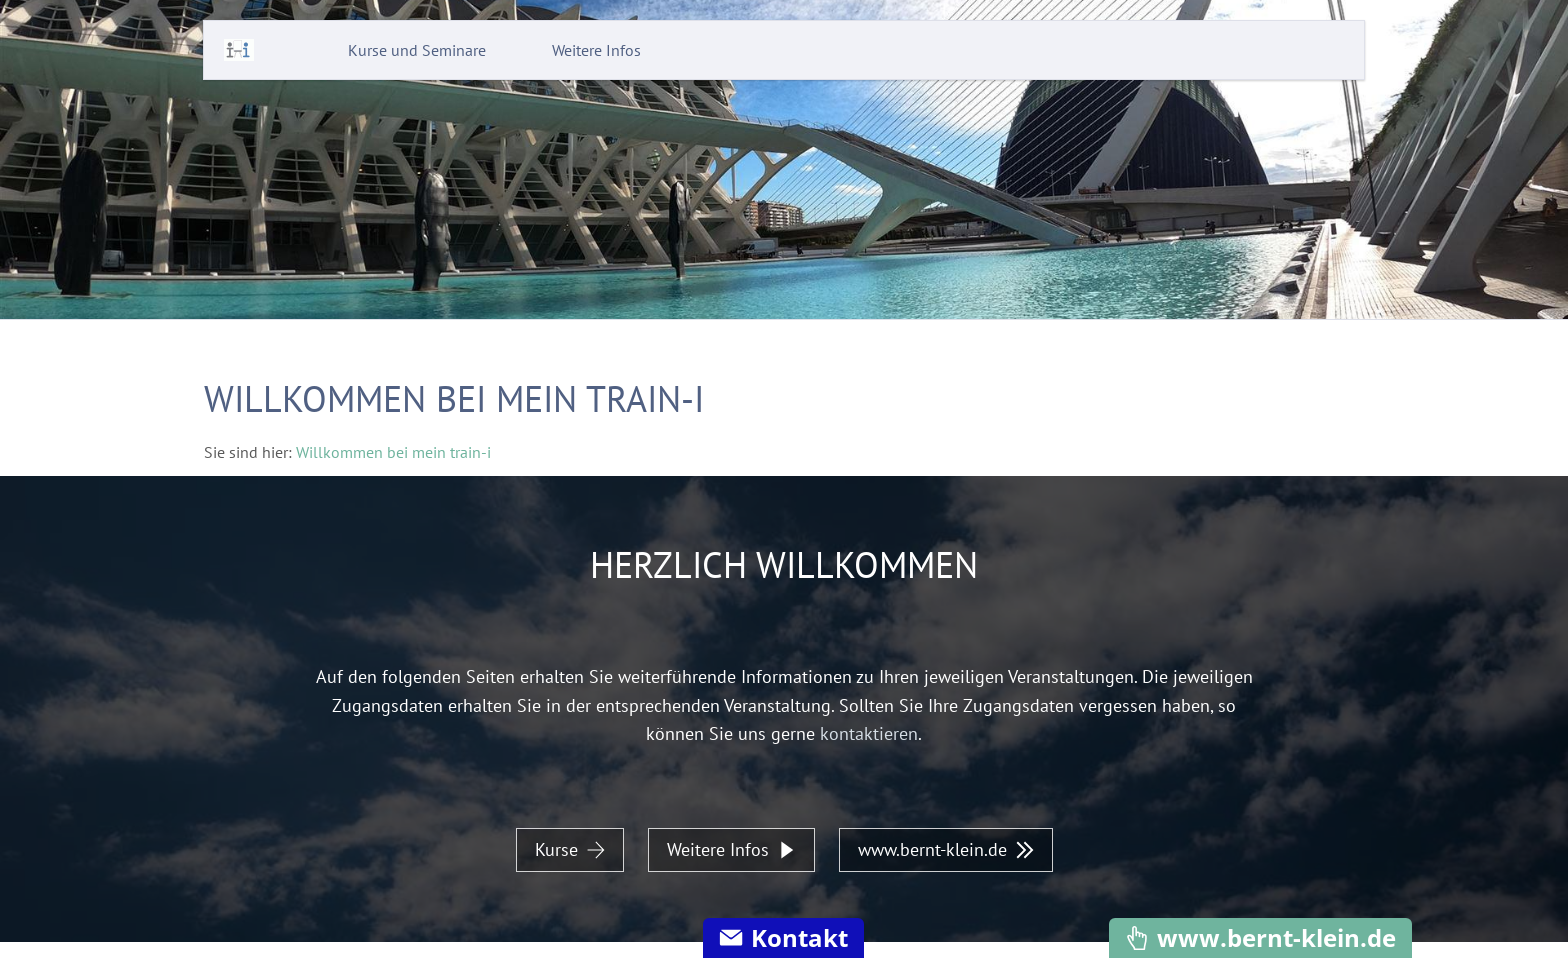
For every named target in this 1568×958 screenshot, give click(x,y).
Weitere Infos (731, 849)
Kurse (570, 849)
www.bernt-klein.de (946, 849)
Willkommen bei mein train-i (393, 452)
